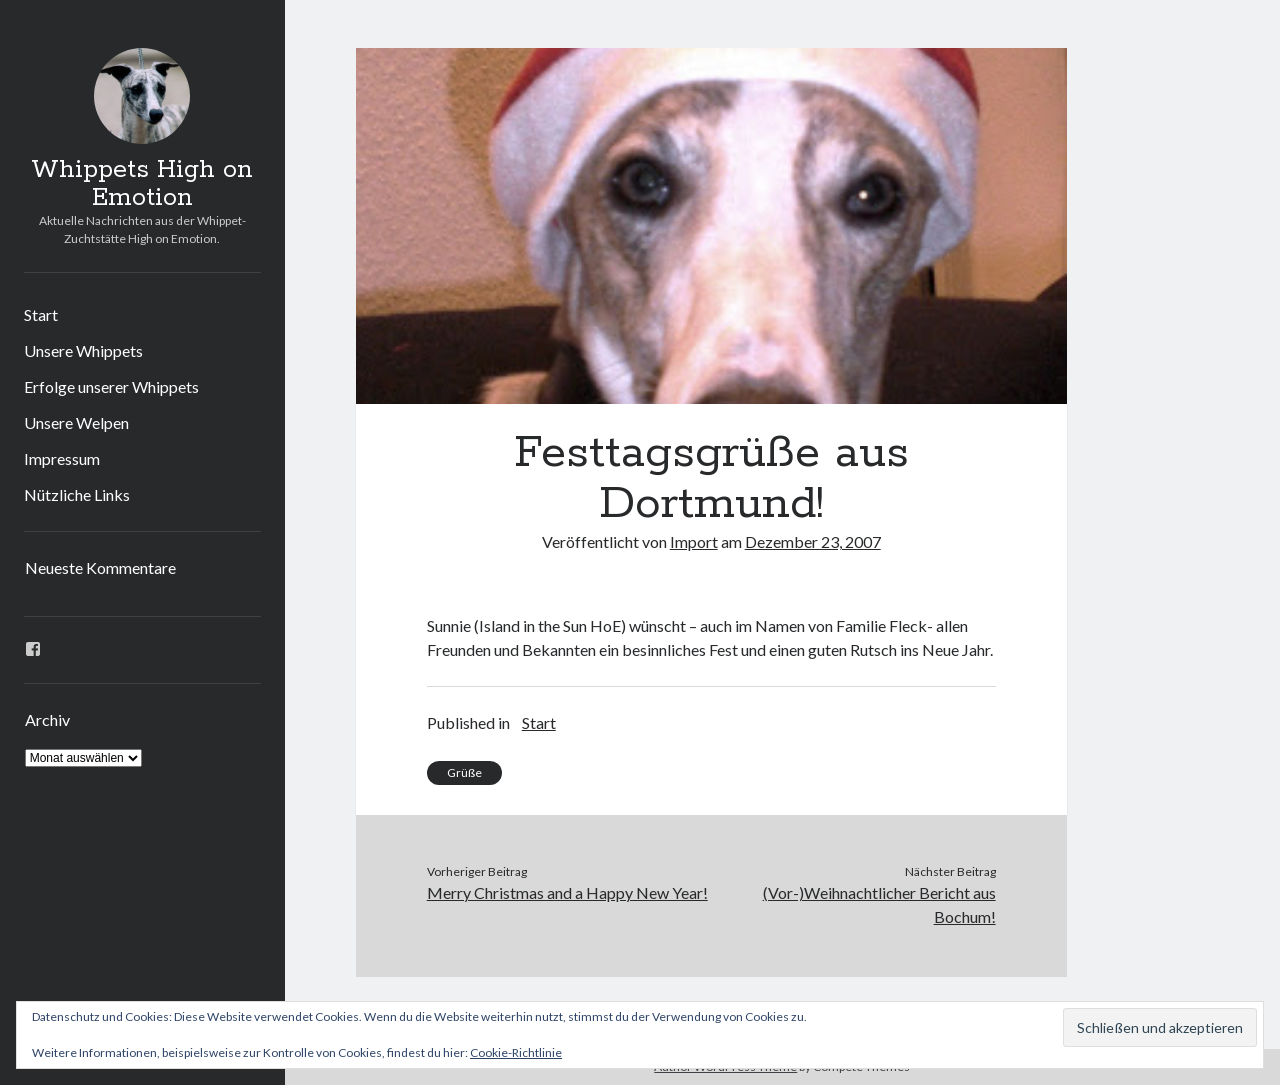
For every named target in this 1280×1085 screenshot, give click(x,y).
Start (41, 314)
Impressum (62, 458)
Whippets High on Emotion (142, 184)
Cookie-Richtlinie (516, 1052)
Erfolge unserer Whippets (111, 386)
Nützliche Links (77, 494)
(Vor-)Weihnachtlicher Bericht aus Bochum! (879, 904)
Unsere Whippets (83, 350)
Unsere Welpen (76, 422)
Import (694, 541)
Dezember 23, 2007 (813, 541)
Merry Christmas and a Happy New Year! (567, 892)
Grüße (464, 772)
